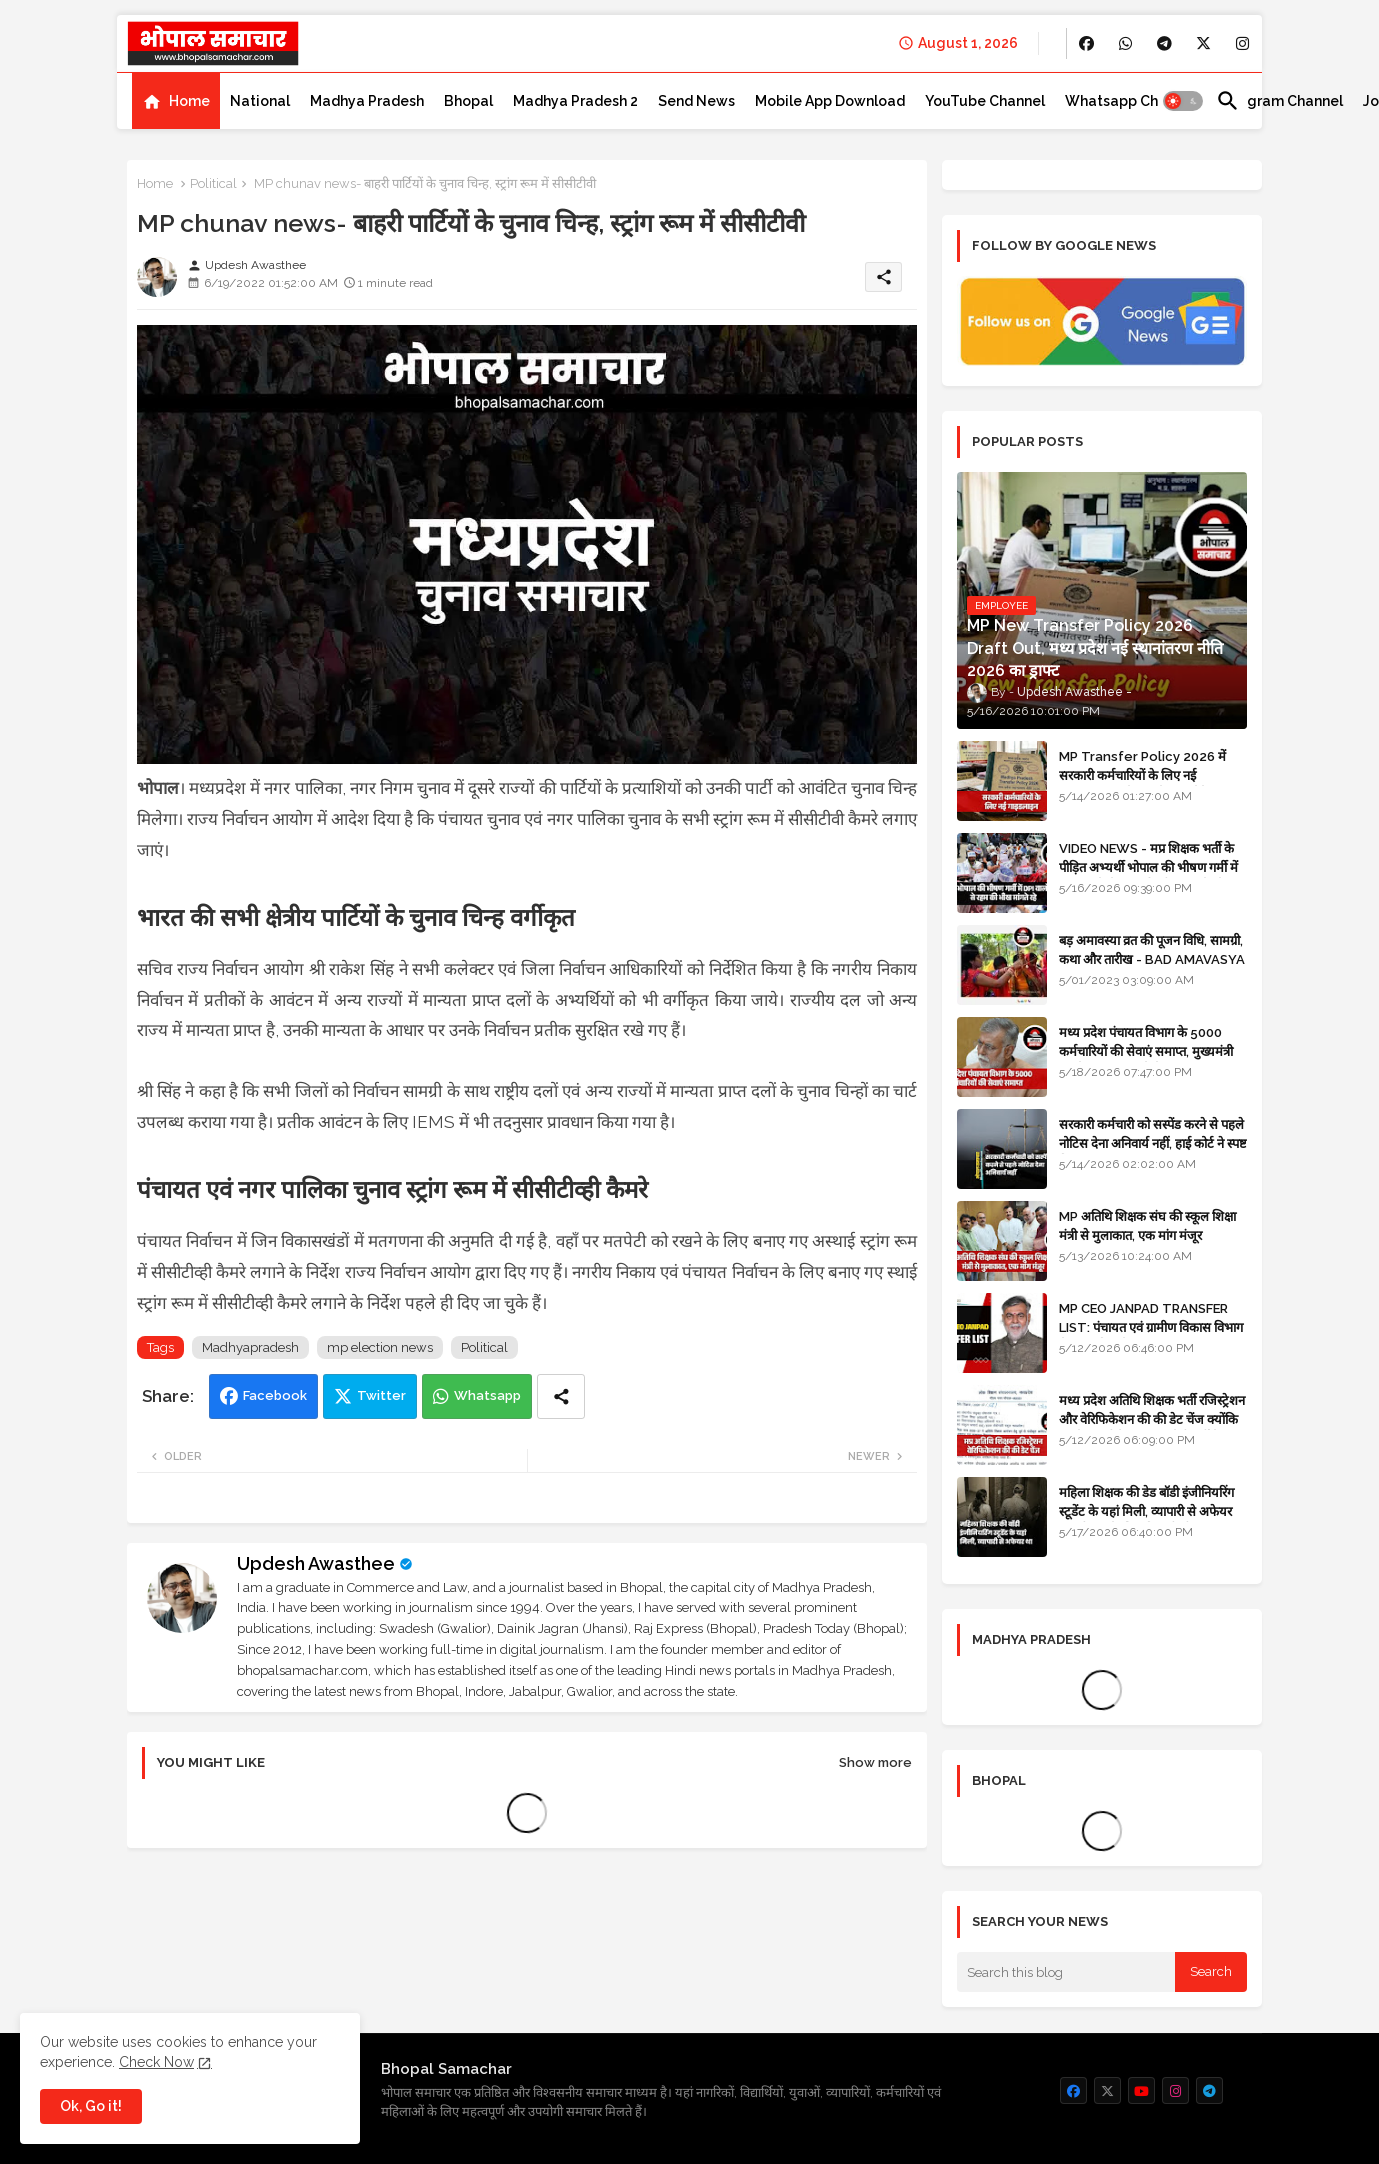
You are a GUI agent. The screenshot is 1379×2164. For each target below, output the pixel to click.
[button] (1183, 101)
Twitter (381, 1395)
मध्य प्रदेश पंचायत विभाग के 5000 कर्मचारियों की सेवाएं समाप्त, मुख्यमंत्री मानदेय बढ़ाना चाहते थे (1146, 1050)
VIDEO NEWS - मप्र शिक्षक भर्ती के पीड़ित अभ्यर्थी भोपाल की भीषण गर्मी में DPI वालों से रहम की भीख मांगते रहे (1148, 866)
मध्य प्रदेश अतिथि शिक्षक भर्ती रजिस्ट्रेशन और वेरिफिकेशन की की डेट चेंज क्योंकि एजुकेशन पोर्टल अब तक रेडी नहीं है (1152, 1418)
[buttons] (1086, 43)
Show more (875, 1762)
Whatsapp (487, 1395)
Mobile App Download (830, 101)
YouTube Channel (985, 101)
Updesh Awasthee (316, 1563)
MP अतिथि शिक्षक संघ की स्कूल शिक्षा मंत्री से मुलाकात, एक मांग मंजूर (1147, 1225)
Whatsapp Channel (1130, 101)
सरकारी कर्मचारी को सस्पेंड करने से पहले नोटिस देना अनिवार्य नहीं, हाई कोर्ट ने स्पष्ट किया (1153, 1142)
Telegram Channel (1279, 101)
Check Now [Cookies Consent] (156, 2062)
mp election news (380, 1347)
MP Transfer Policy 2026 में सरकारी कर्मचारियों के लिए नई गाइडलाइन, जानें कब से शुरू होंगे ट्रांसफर (1151, 774)
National (260, 101)
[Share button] (561, 1396)
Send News (696, 101)
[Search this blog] (1066, 1972)
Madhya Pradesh (367, 101)
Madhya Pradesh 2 (575, 101)
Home (189, 101)
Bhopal (468, 101)
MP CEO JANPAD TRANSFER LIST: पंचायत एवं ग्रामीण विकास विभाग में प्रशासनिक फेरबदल (1151, 1326)
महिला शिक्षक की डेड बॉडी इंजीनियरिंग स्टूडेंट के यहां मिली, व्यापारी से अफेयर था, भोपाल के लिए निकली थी (1146, 1510)
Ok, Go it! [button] (91, 2106)
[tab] (176, 101)
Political (213, 183)
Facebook (275, 1395)
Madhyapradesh (250, 1347)
